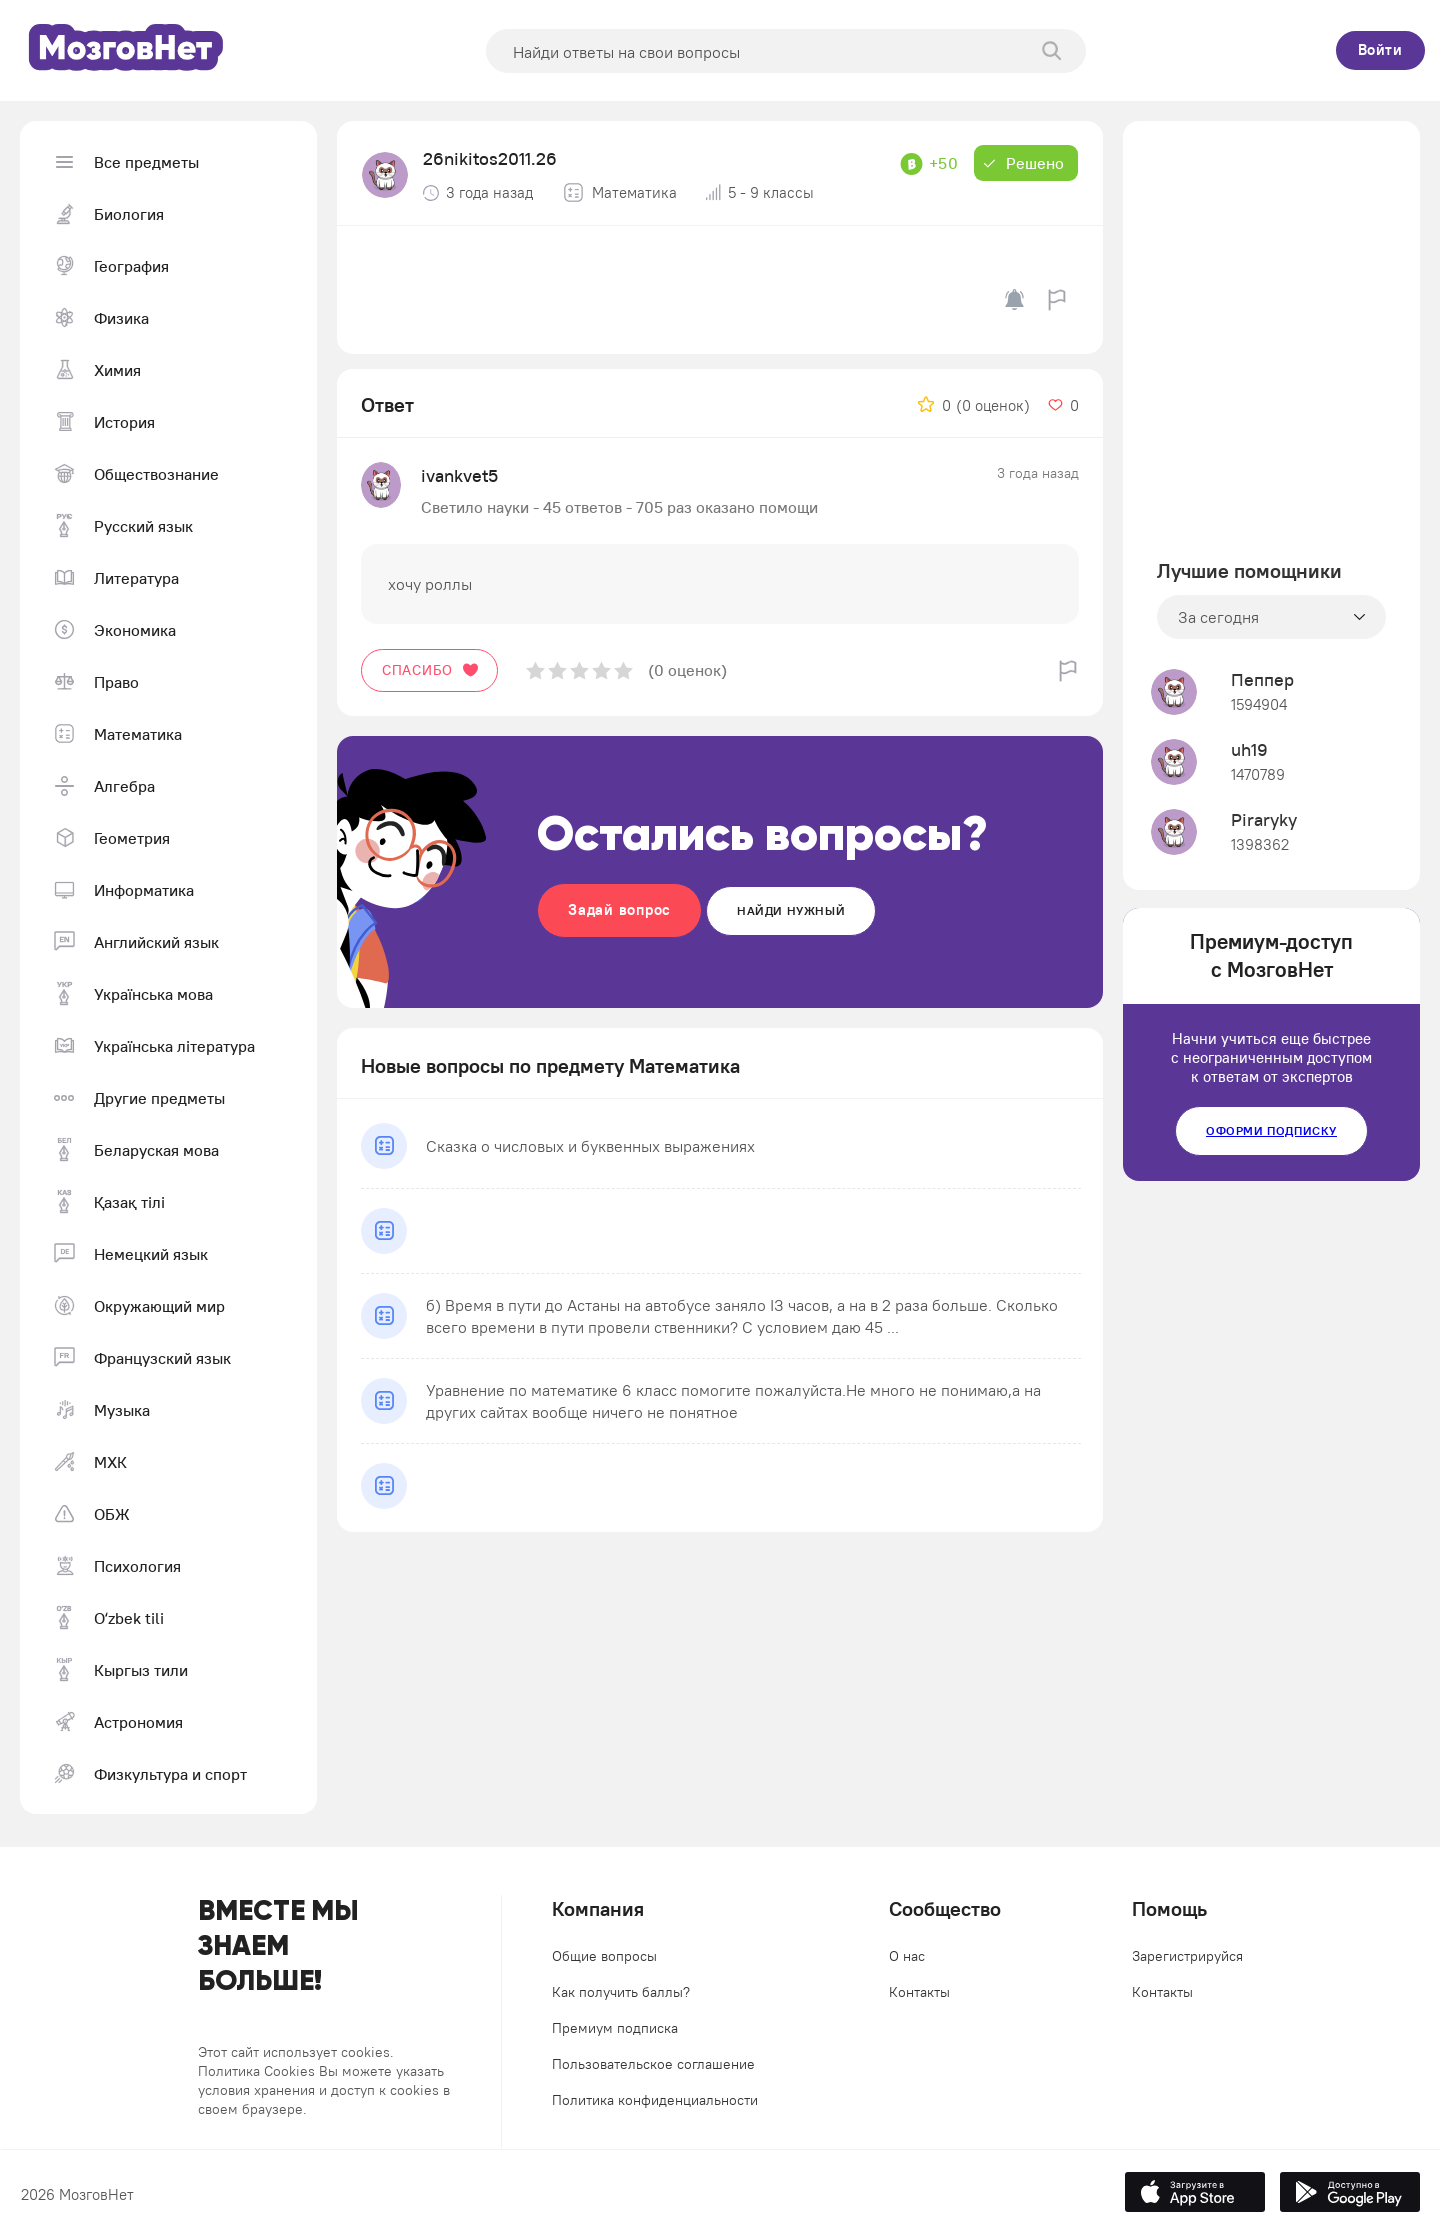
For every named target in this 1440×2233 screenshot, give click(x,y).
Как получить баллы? (621, 1992)
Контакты (919, 1992)
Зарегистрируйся (1187, 1956)
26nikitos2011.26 (490, 158)
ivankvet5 (459, 475)
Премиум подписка (615, 2028)
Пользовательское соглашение (653, 2064)
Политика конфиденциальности (655, 2100)
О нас (907, 1956)
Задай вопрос (619, 909)
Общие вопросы (604, 1956)
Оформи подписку (1271, 1130)
